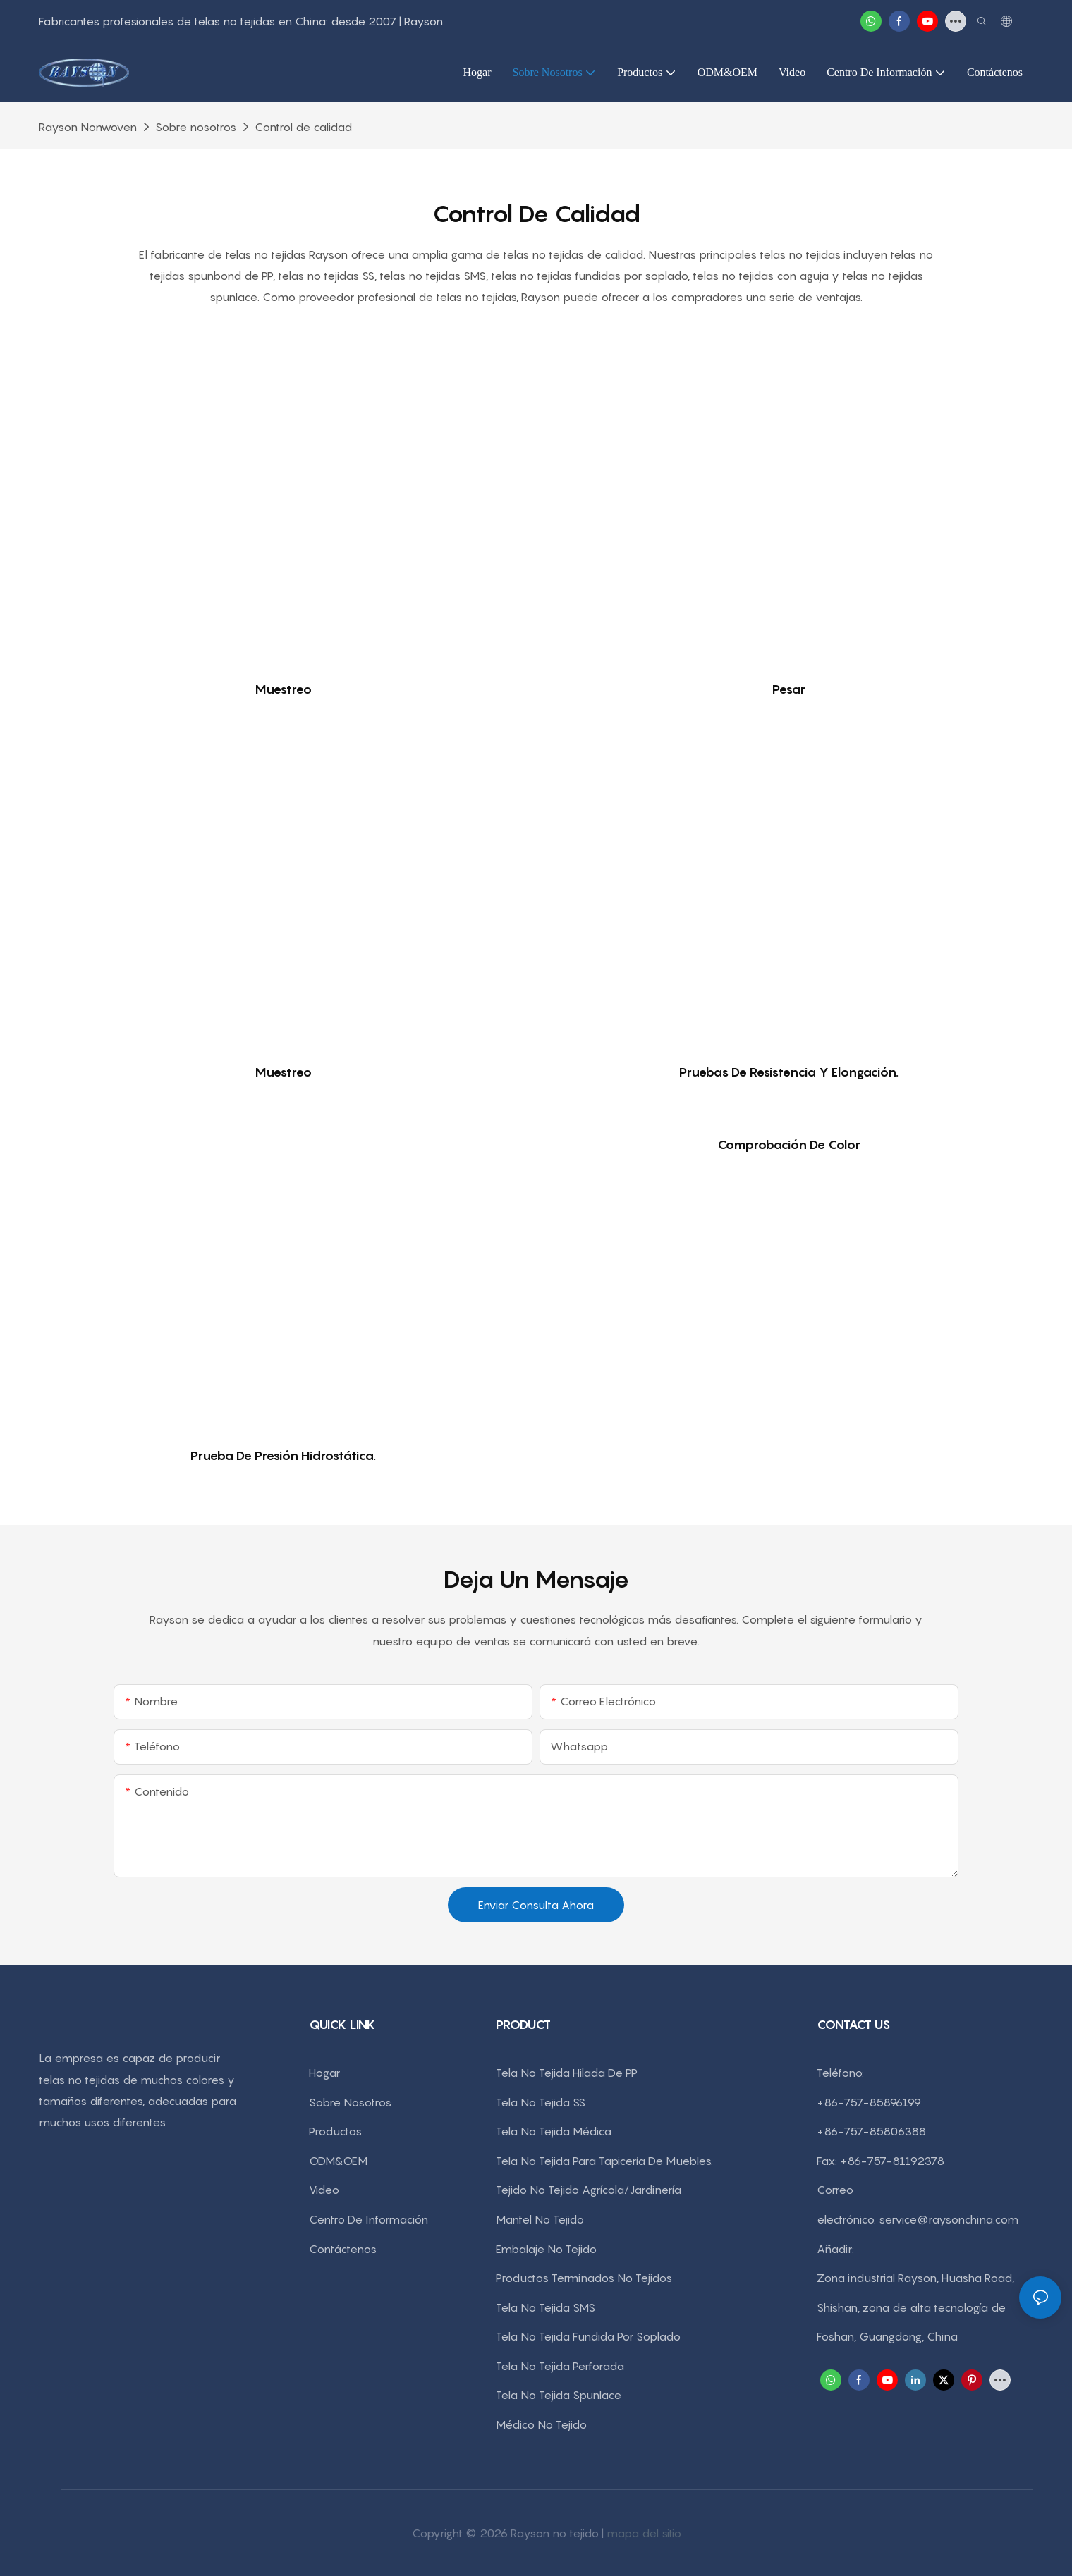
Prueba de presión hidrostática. (283, 1455)
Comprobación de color (788, 1144)
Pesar (788, 689)
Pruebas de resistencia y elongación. (789, 1072)
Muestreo (283, 689)
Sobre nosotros (195, 127)
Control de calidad (303, 127)
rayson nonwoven (88, 127)
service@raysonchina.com (948, 2219)
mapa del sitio (644, 2533)
